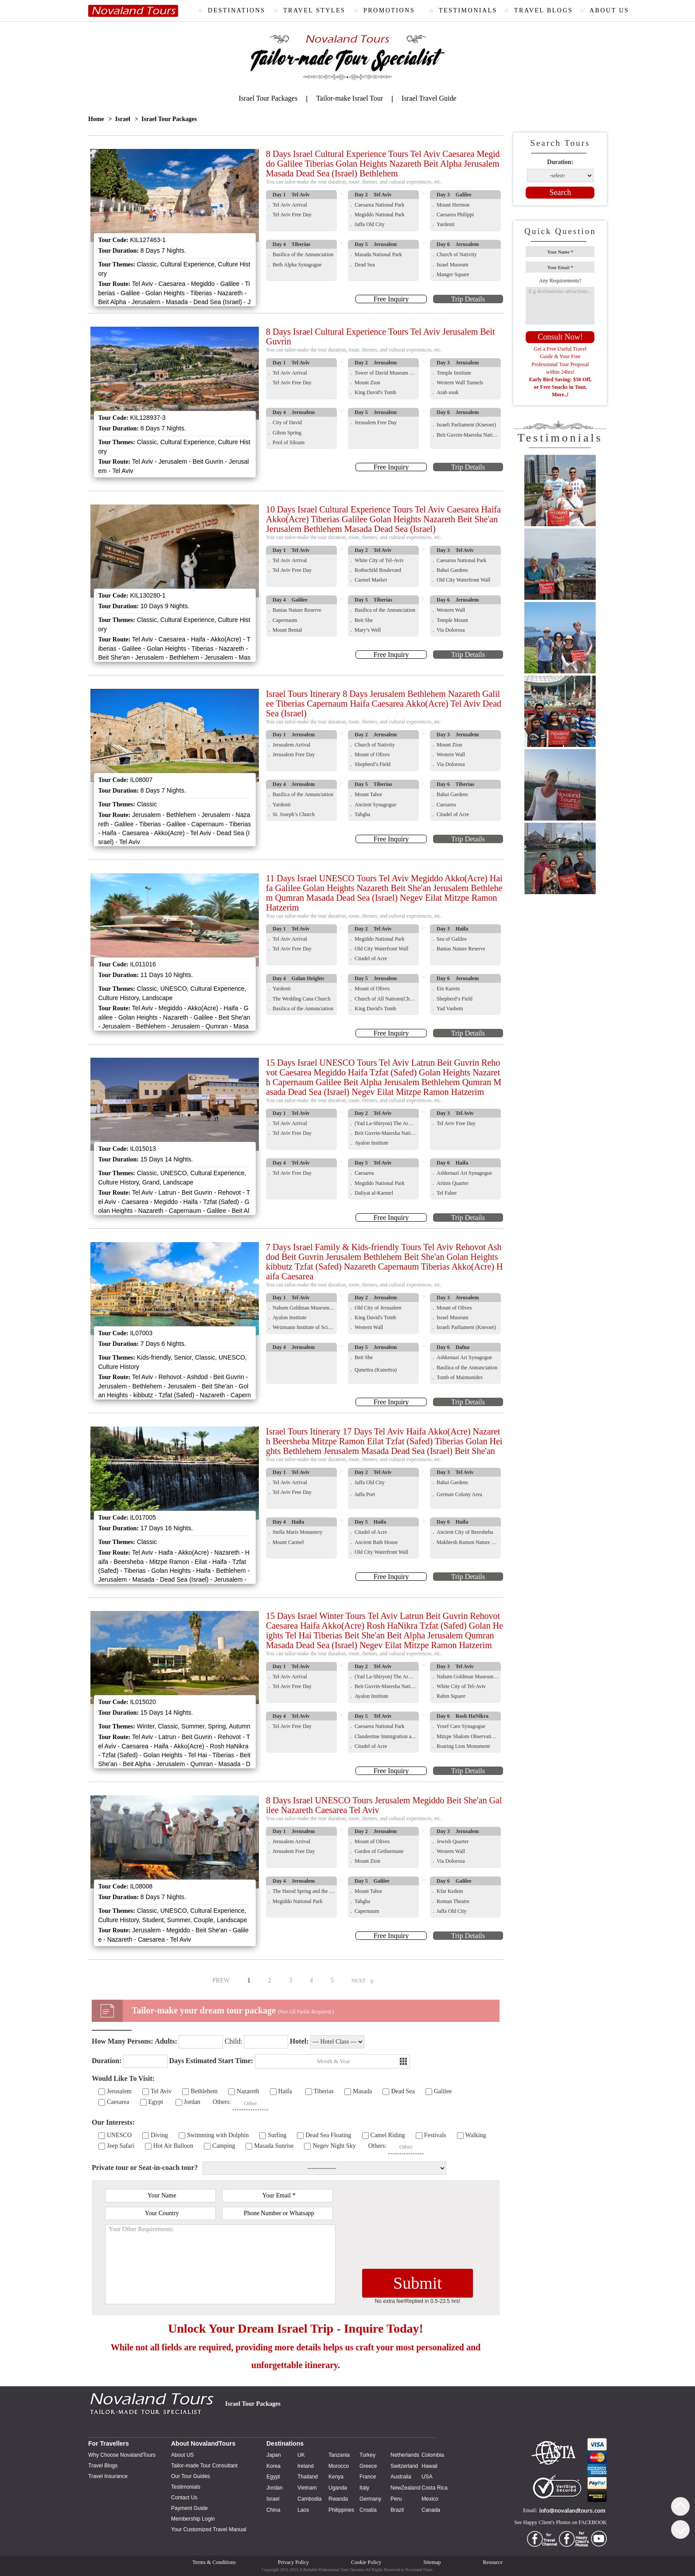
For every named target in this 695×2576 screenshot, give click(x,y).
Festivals (435, 2135)
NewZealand (405, 2488)
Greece (368, 2466)
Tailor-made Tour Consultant (204, 2466)
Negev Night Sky (333, 2145)
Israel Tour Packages (267, 98)
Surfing (277, 2135)
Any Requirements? (560, 281)
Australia (400, 2477)
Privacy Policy (293, 2562)
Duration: (560, 162)
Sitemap (432, 2562)
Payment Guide (189, 2508)
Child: (233, 2041)
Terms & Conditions (214, 2562)
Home (96, 119)
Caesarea (118, 2102)
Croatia (368, 2510)
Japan (273, 2455)
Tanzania (339, 2455)
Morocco (338, 2466)
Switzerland (404, 2466)
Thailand (307, 2477)
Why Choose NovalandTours (122, 2455)
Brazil (397, 2510)
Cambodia (309, 2499)
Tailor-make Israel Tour (349, 98)
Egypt (155, 2102)
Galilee (443, 2091)
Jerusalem (119, 2091)
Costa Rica (435, 2488)
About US (182, 2455)
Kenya (336, 2477)
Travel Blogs (102, 2466)
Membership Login (193, 2519)
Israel (122, 119)
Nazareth (248, 2091)
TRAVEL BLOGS (543, 10)
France (367, 2477)
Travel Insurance (108, 2476)
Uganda (337, 2488)
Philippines (341, 2510)
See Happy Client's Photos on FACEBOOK (560, 2522)
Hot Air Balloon (173, 2145)
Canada (431, 2510)
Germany (370, 2499)
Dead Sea (402, 2091)
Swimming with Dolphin (218, 2135)
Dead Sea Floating (328, 2135)
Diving (159, 2135)
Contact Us (184, 2497)
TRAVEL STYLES (314, 10)
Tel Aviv (161, 2091)
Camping (223, 2145)
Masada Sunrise (273, 2145)
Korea (273, 2466)
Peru (396, 2499)
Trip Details (468, 299)
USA (427, 2477)
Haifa (285, 2091)
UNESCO (119, 2135)
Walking (475, 2135)
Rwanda (338, 2499)
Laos (303, 2510)
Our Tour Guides (190, 2476)
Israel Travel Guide (429, 98)
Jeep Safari (120, 2145)
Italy (364, 2488)
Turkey (367, 2455)
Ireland (305, 2466)
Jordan (192, 2102)
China (273, 2510)
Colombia (433, 2455)
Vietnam (307, 2488)
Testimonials (185, 2487)
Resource (493, 2562)
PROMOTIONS (389, 10)
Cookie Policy (366, 2562)
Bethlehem (204, 2091)
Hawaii (429, 2466)
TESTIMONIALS (468, 10)
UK (301, 2455)
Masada (362, 2091)
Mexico (430, 2499)
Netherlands (404, 2455)
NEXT (358, 1981)
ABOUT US (609, 10)
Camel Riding (388, 2135)
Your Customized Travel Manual (208, 2529)
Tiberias (324, 2091)
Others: (222, 2102)
